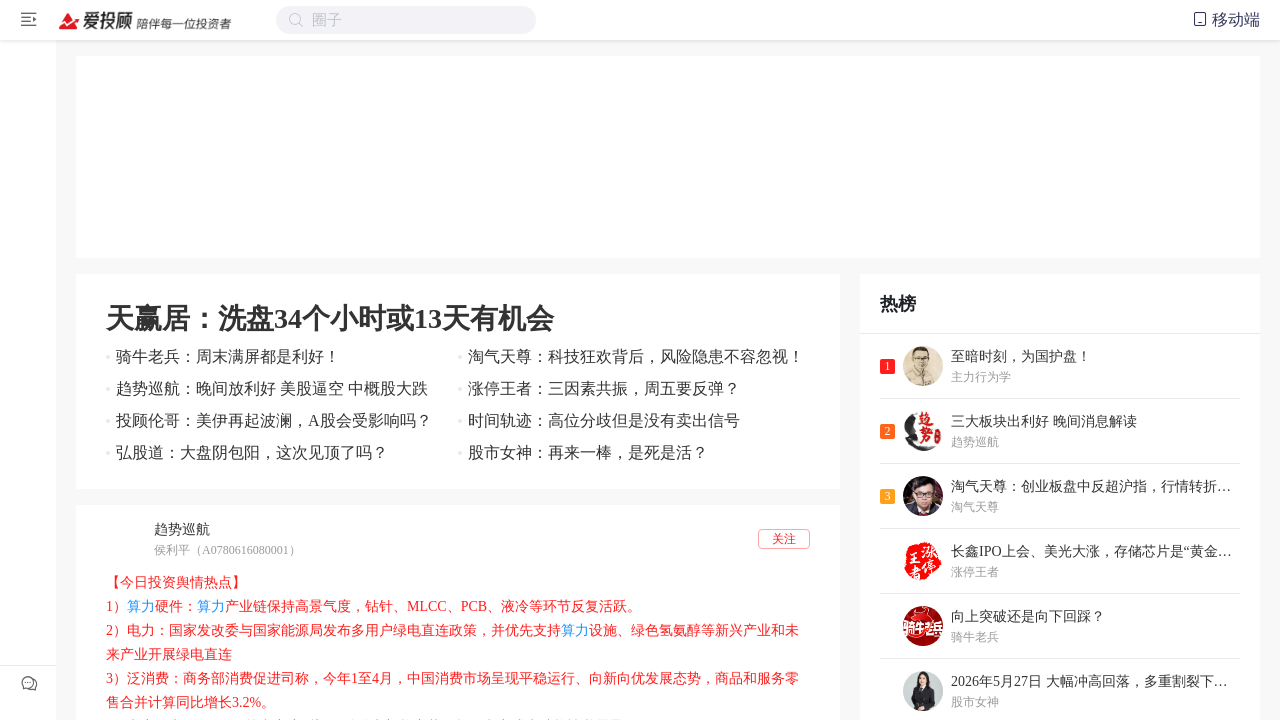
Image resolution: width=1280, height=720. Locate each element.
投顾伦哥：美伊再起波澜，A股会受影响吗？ (274, 420)
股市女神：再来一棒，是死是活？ (588, 452)
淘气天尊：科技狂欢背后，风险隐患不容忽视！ (636, 356)
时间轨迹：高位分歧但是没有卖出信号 (604, 420)
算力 (141, 606)
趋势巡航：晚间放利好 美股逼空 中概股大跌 (272, 388)
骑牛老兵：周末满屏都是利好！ (228, 356)
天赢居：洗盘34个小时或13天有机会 (330, 318)
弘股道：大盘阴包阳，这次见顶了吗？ (252, 452)
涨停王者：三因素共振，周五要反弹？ (604, 388)
